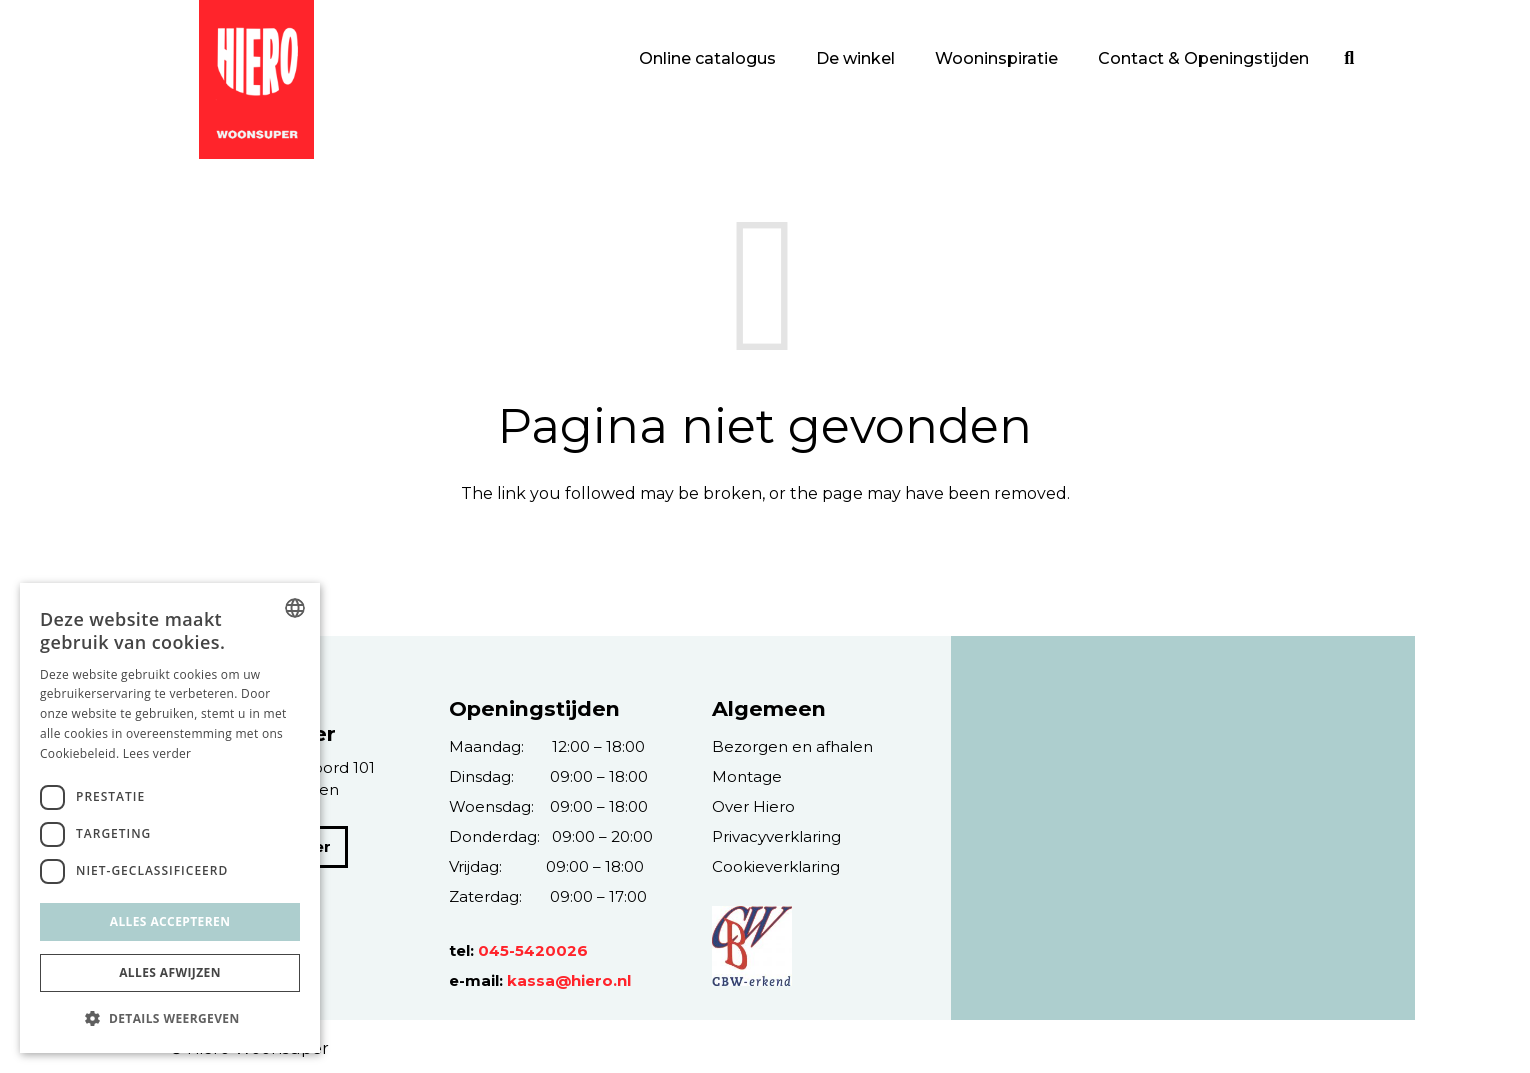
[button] (170, 1019)
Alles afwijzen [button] (170, 972)
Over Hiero (753, 806)
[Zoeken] (1349, 58)
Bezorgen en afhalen (792, 746)
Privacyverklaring (776, 836)
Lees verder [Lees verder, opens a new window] (157, 753)
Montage (747, 776)
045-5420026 (533, 950)
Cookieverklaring (776, 866)
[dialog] (170, 818)
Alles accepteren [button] (170, 921)
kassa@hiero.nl (569, 980)
